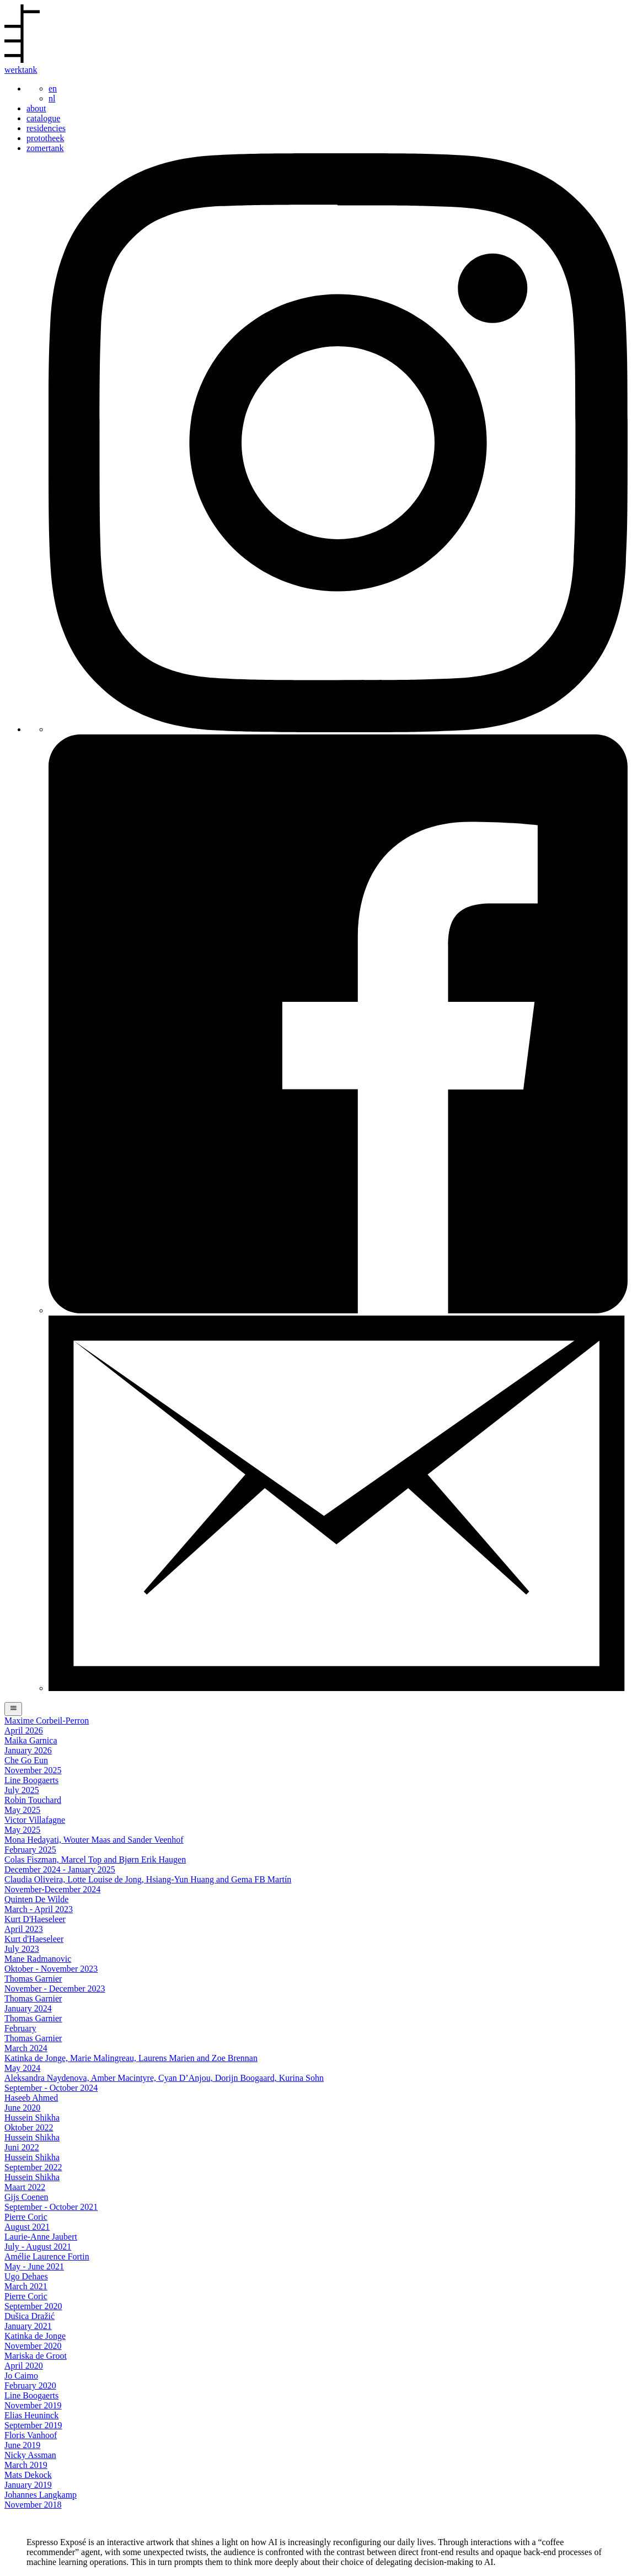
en (53, 88)
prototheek (45, 138)
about (36, 108)
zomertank (45, 148)
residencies (46, 128)
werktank (21, 69)
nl (52, 98)
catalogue (43, 118)
